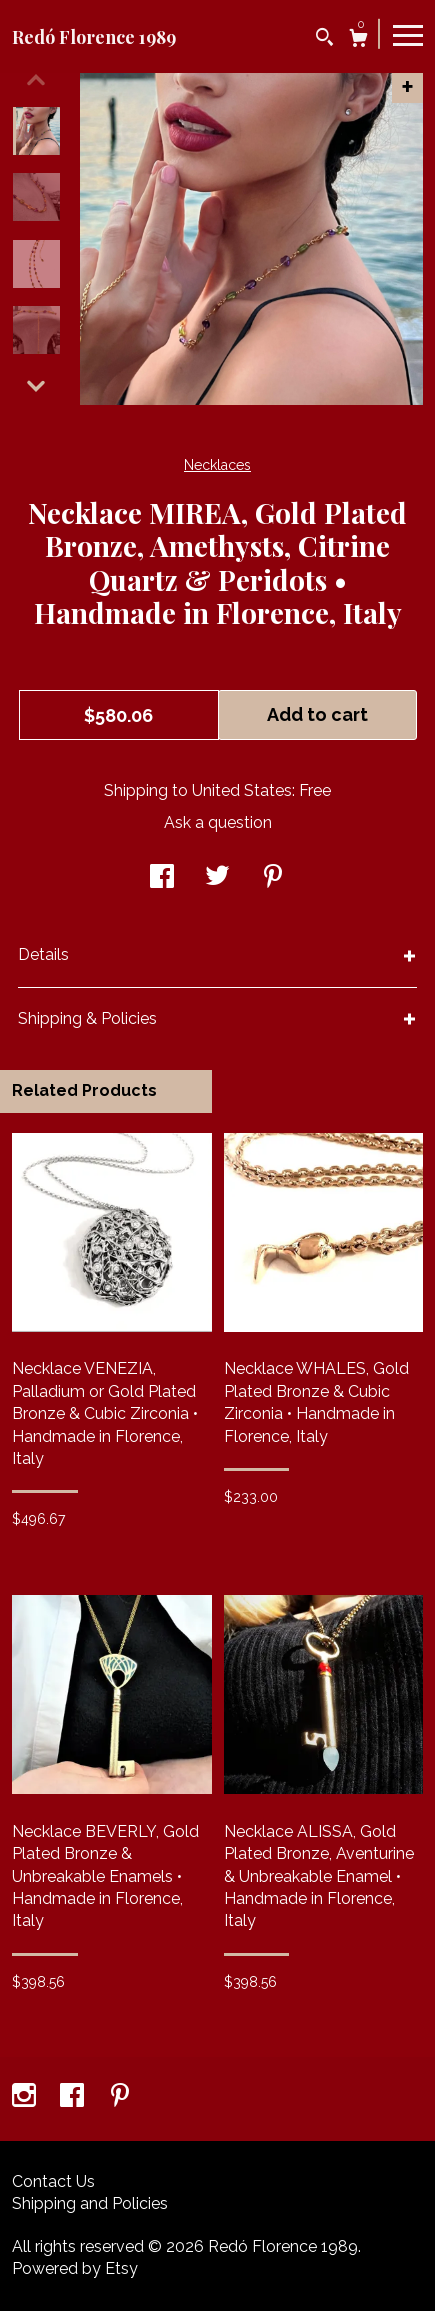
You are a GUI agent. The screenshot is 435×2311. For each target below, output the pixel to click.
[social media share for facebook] (162, 878)
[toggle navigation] (408, 34)
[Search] (324, 39)
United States (242, 790)
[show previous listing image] (36, 80)
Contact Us (53, 2181)
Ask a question (218, 822)
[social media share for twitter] (217, 878)
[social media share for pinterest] (273, 878)
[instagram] (26, 2097)
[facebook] (74, 2097)
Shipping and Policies (90, 2203)
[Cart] (358, 40)
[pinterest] (120, 2097)
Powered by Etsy (75, 2268)
